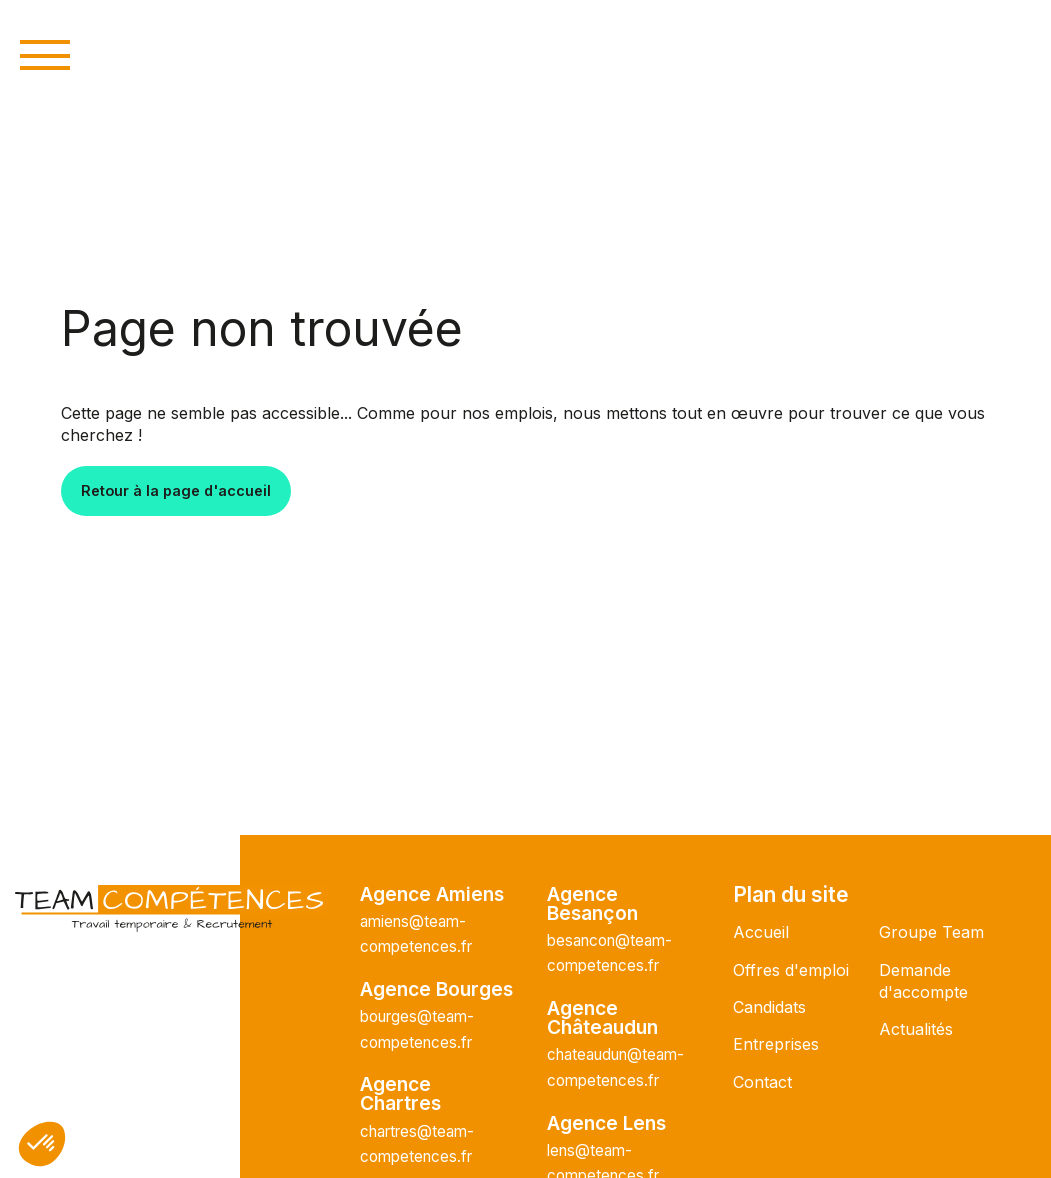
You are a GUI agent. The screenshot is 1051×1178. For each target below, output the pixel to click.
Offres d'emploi (791, 970)
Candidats (769, 1007)
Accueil (761, 932)
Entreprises (776, 1044)
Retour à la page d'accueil (176, 490)
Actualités (916, 1029)
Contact (762, 1082)
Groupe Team (931, 932)
